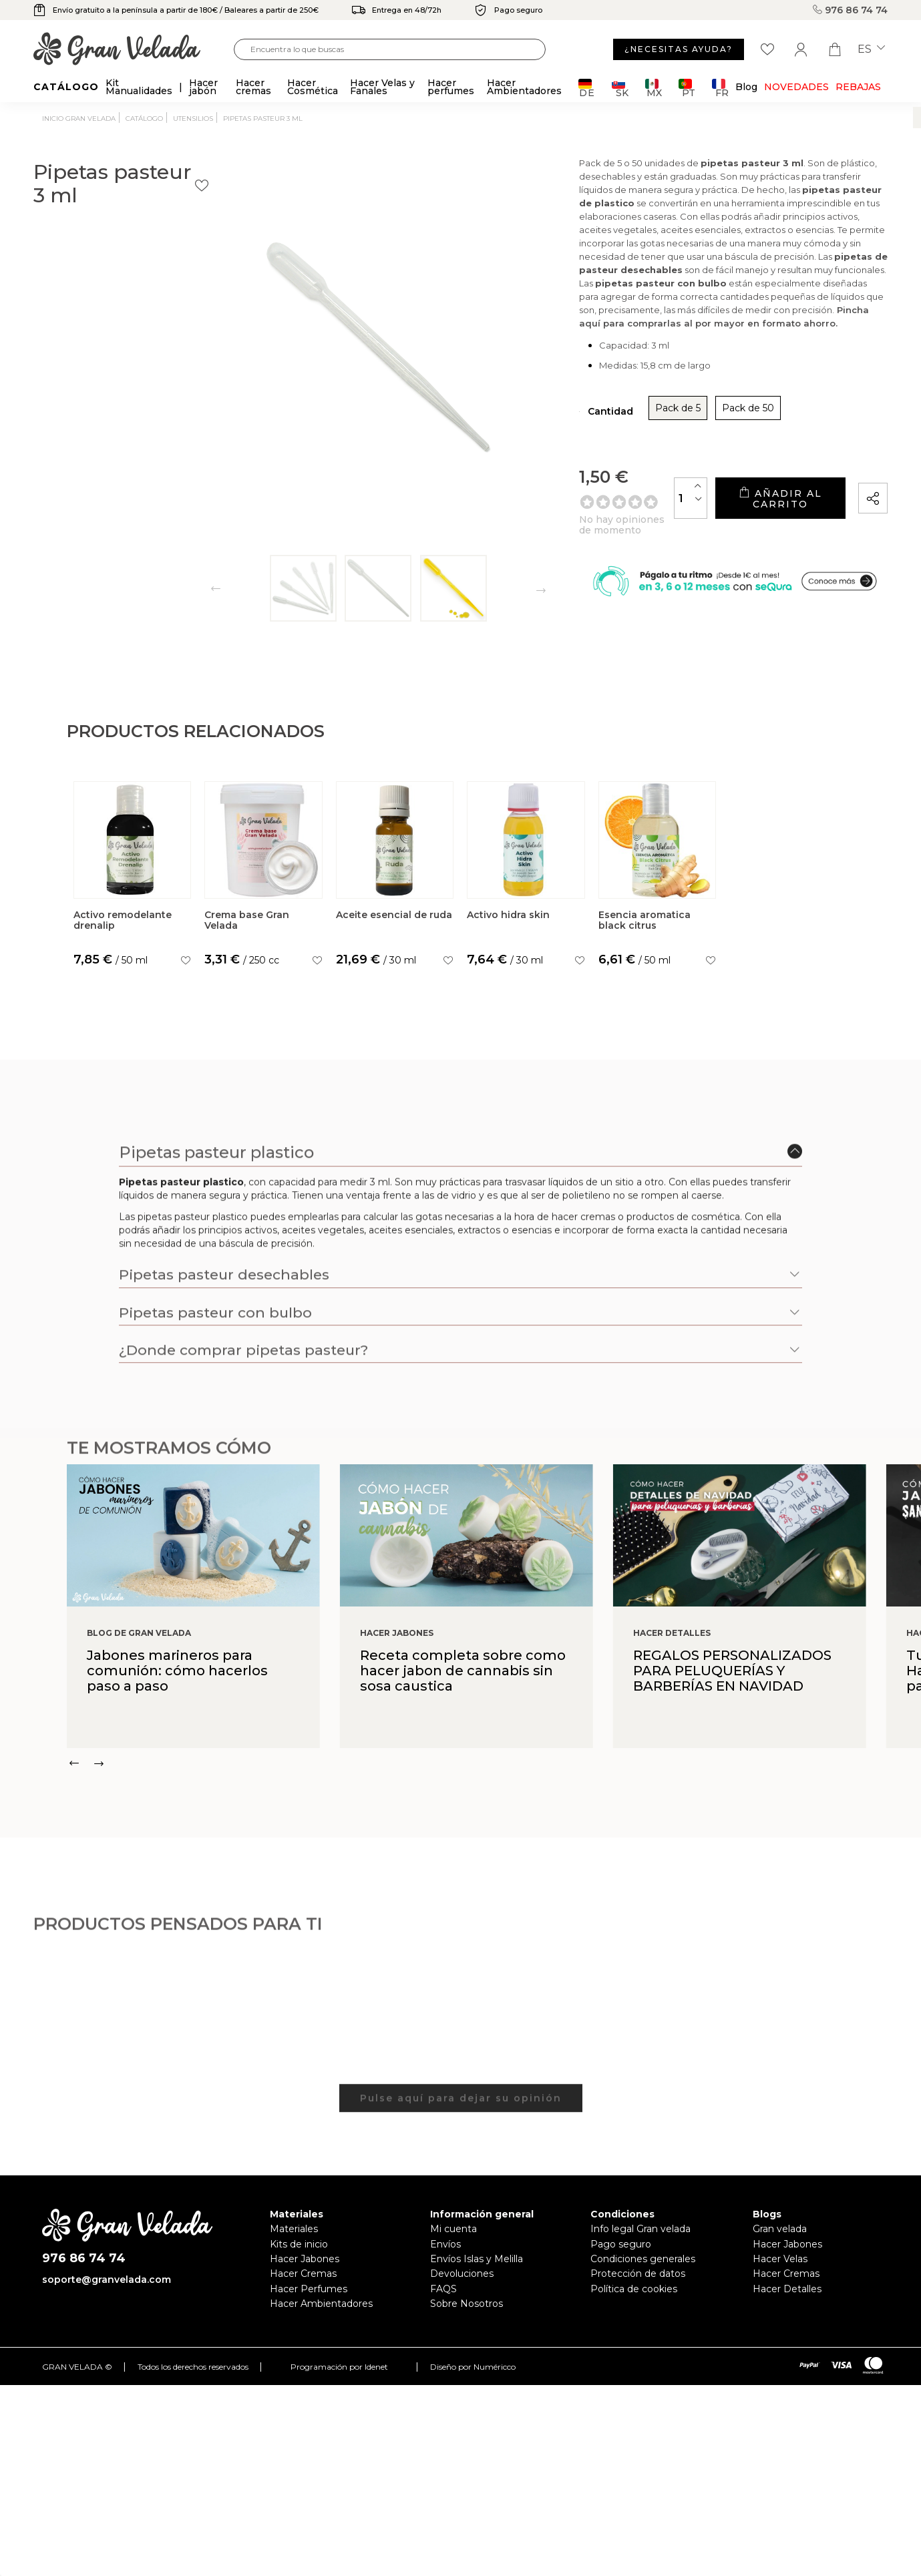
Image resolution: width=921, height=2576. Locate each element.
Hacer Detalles (787, 2302)
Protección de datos (637, 2288)
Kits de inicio (299, 2257)
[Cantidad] (635, 516)
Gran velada (780, 2243)
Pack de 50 (663, 431)
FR (720, 88)
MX (653, 88)
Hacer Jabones (304, 2273)
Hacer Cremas (303, 2288)
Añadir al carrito (752, 516)
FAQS (443, 2302)
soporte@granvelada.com (106, 2293)
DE (586, 88)
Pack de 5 (593, 431)
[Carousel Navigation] (494, 1777)
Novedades (796, 87)
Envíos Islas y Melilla (476, 2273)
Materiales (294, 2243)
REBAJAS (858, 87)
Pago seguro (620, 2257)
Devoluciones (462, 2288)
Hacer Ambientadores (321, 2318)
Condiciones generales (642, 2273)
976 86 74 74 (850, 10)
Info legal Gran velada (640, 2243)
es (871, 49)
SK (620, 88)
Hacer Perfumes (308, 2302)
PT (687, 88)
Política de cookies (633, 2302)
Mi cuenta (453, 2243)
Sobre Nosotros (466, 2318)
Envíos (445, 2257)
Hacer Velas (780, 2273)
